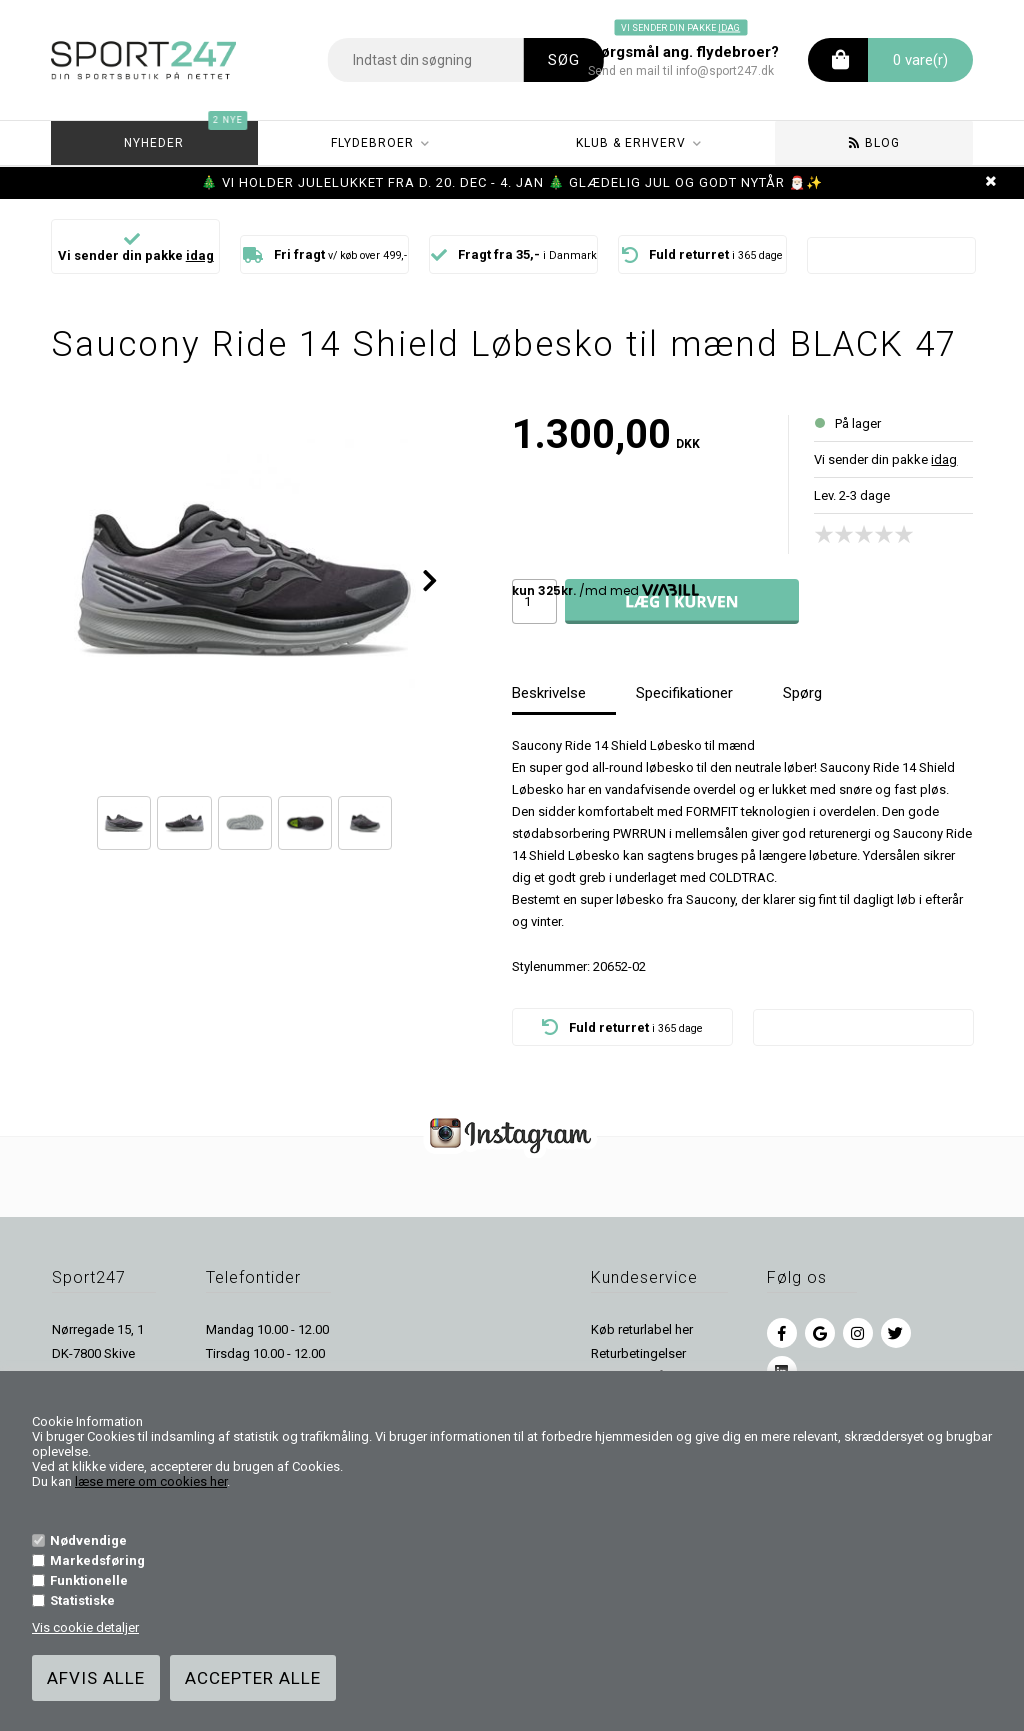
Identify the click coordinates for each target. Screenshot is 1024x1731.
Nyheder (186, 135)
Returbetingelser (638, 1353)
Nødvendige (88, 1540)
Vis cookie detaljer (85, 1627)
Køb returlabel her (642, 1329)
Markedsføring (97, 1560)
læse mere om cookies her (151, 1481)
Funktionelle (89, 1580)
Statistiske (82, 1600)
